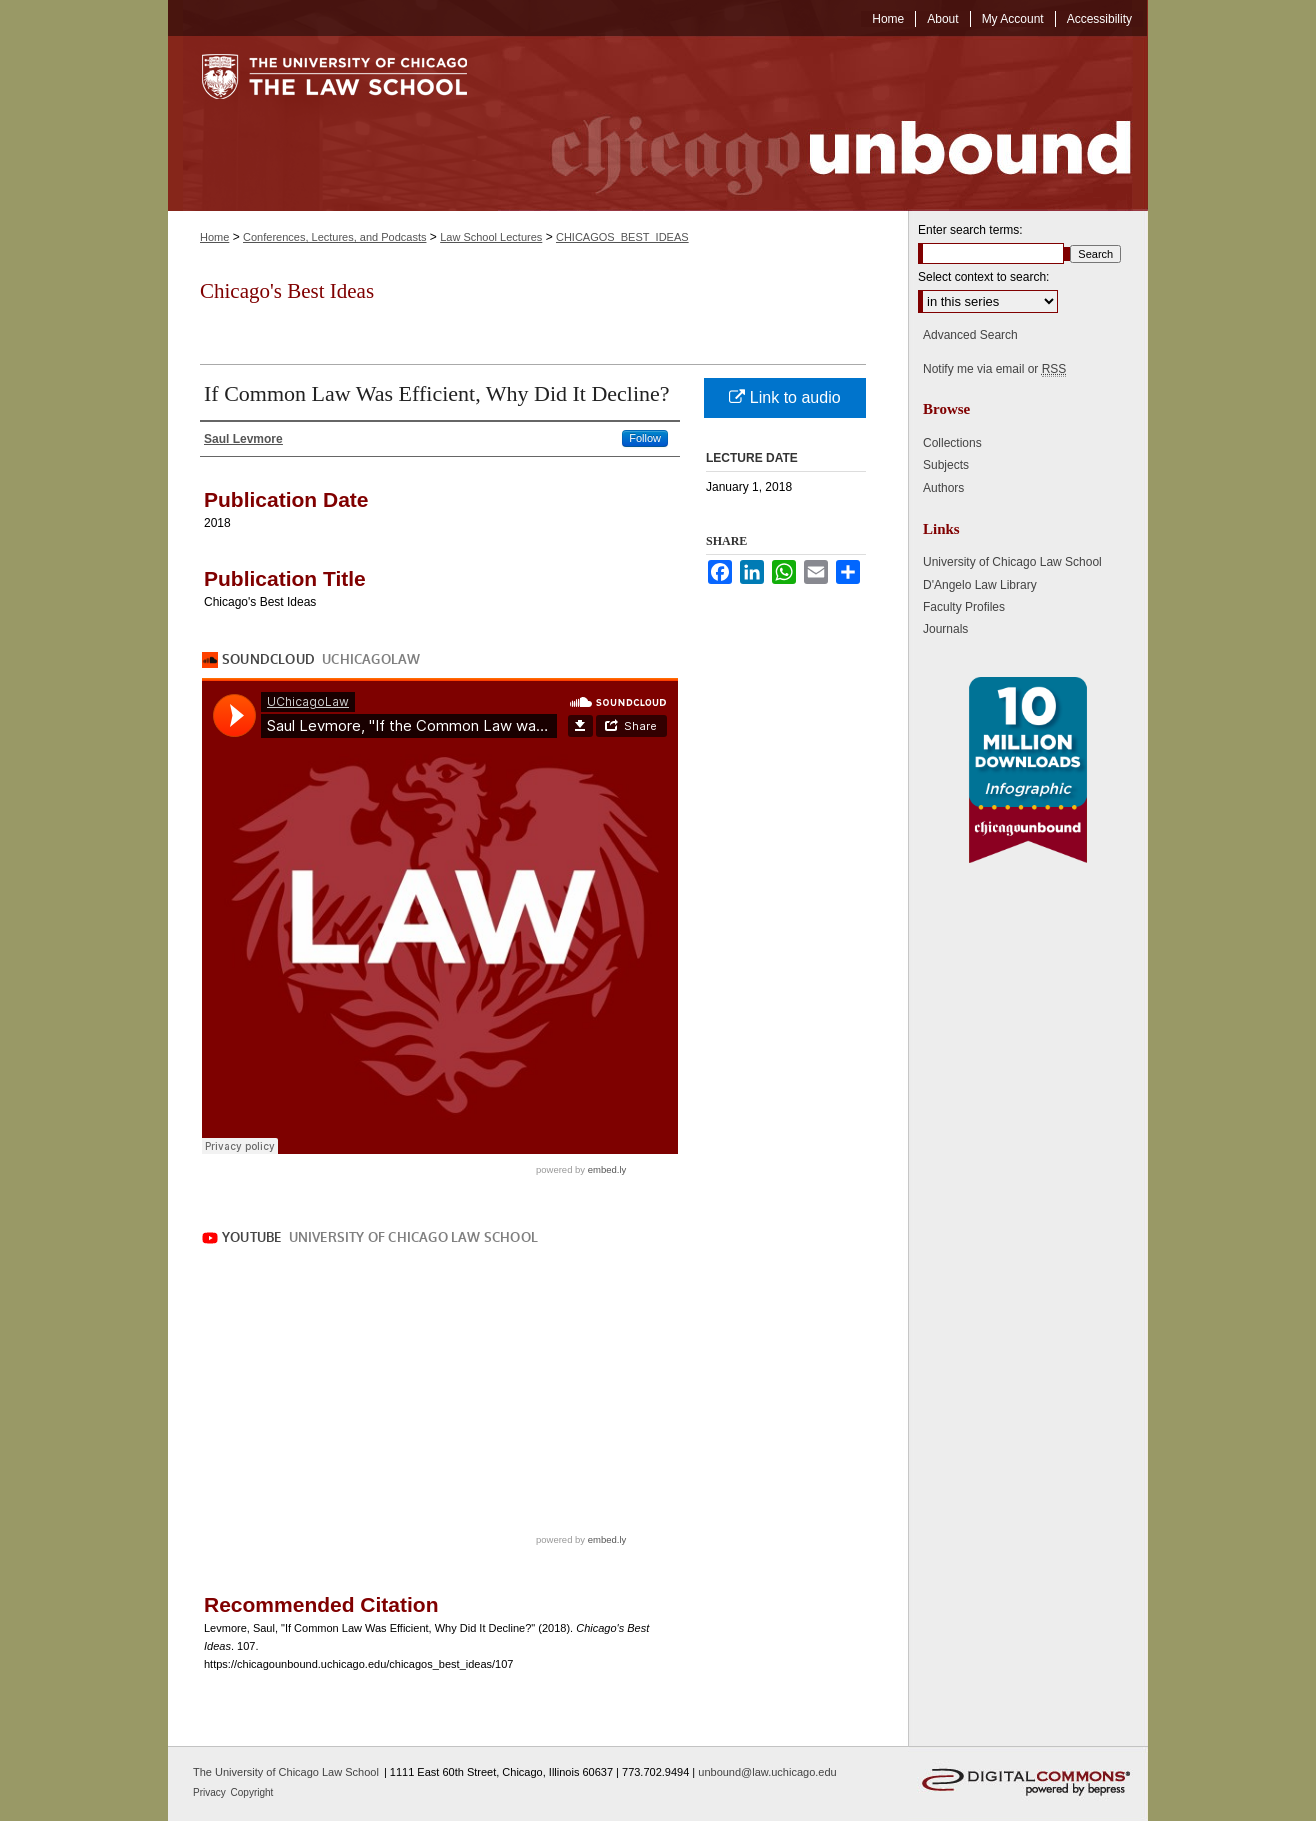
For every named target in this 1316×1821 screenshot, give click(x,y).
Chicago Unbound (823, 123)
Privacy (211, 1792)
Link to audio (784, 397)
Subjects (946, 465)
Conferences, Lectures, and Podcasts (334, 237)
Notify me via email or (994, 369)
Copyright (252, 1792)
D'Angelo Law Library (980, 585)
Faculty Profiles (964, 607)
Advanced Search (970, 335)
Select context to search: (983, 277)
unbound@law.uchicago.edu (767, 1772)
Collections (952, 443)
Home (214, 237)
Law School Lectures (491, 237)
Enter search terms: (970, 230)
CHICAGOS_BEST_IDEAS (622, 237)
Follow (645, 438)
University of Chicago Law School (1012, 562)
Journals (945, 629)
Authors (943, 488)
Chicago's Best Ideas (287, 291)
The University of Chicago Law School (286, 1772)
